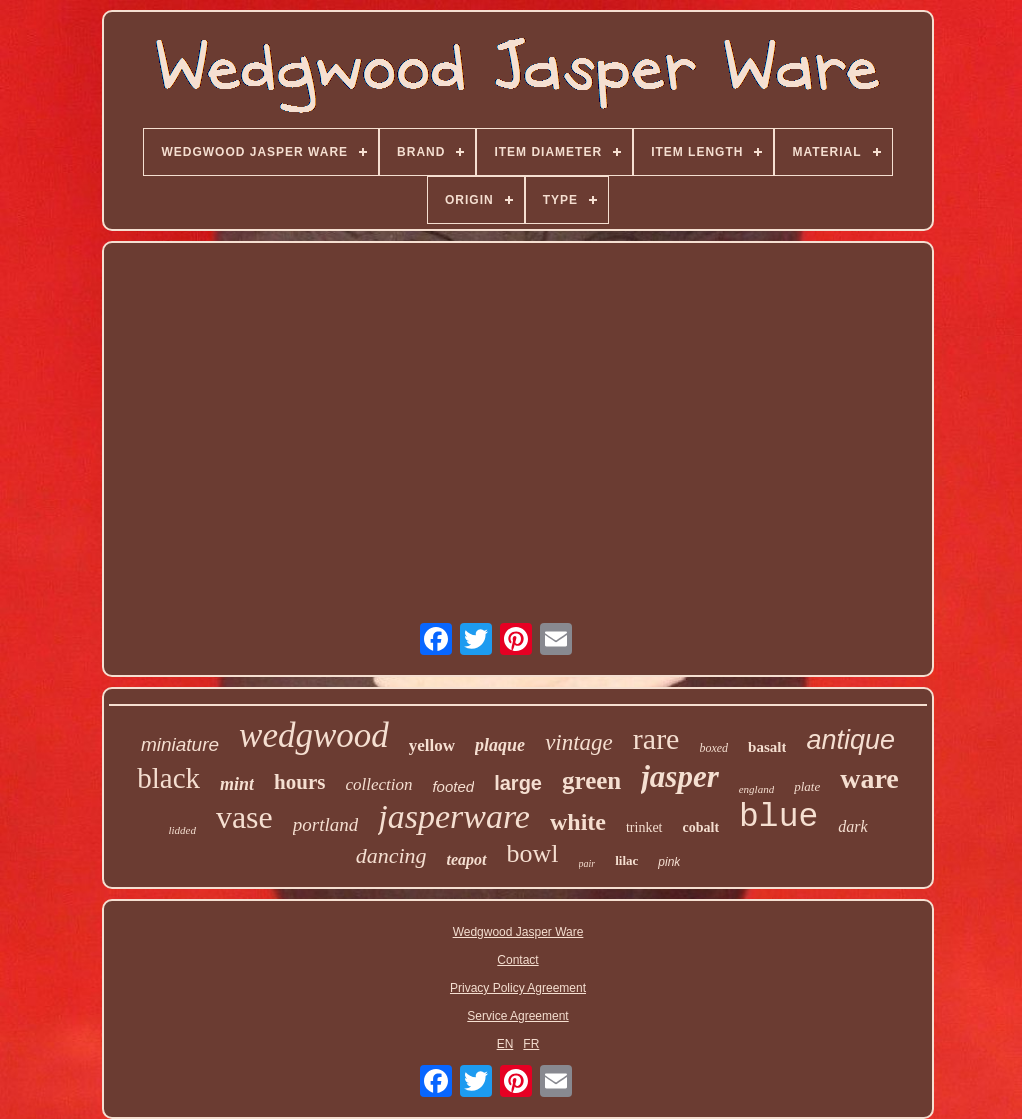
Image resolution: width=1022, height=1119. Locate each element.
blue (778, 817)
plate (807, 786)
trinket (644, 827)
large (518, 783)
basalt (767, 747)
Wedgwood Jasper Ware (518, 932)
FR (531, 1044)
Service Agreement (517, 1016)
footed (453, 786)
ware (869, 778)
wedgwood (314, 735)
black (168, 778)
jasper (680, 776)
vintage (579, 742)
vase (244, 817)
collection (378, 784)
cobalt (701, 827)
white (578, 822)
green (591, 780)
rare (656, 738)
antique (850, 740)
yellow (432, 745)
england (756, 789)
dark (852, 826)
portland (325, 824)
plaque (500, 745)
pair (587, 863)
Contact (517, 960)
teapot (467, 859)
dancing (391, 855)
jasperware (454, 816)
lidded (182, 830)
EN (505, 1044)
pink (669, 862)
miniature (180, 744)
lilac (626, 860)
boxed (713, 748)
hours (299, 782)
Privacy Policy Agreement (518, 988)
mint (237, 784)
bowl (533, 853)
